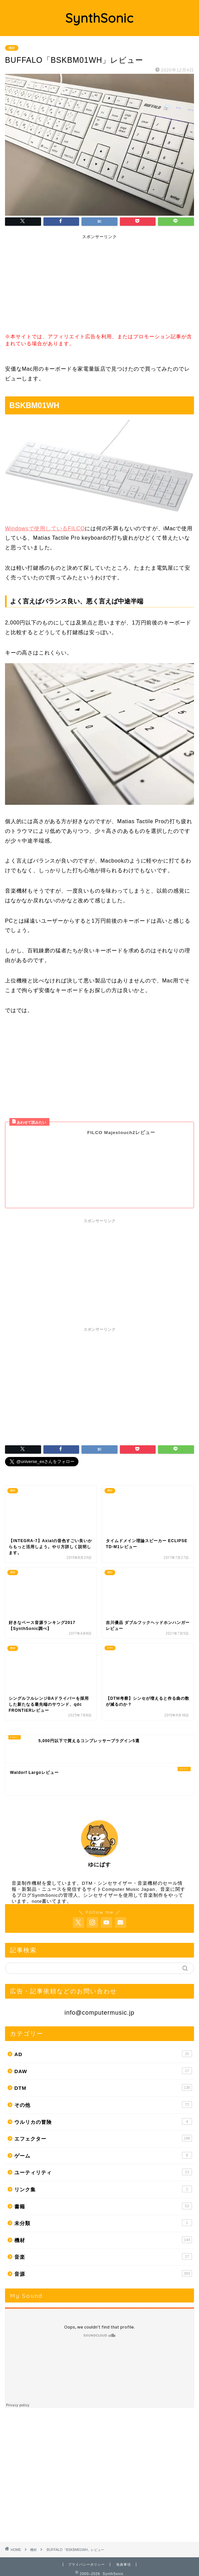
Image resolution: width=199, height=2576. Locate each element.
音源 (103, 2259)
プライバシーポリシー (86, 2551)
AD (103, 2040)
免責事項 (123, 2551)
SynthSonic (99, 18)
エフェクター (103, 2124)
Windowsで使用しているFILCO (45, 528)
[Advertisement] (55, 285)
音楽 (103, 2242)
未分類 (103, 2209)
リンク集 (103, 2175)
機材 (11, 48)
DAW (103, 2057)
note (37, 1887)
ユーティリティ (103, 2158)
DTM (103, 2073)
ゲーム (103, 2141)
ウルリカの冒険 (103, 2107)
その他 (103, 2090)
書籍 (103, 2192)
